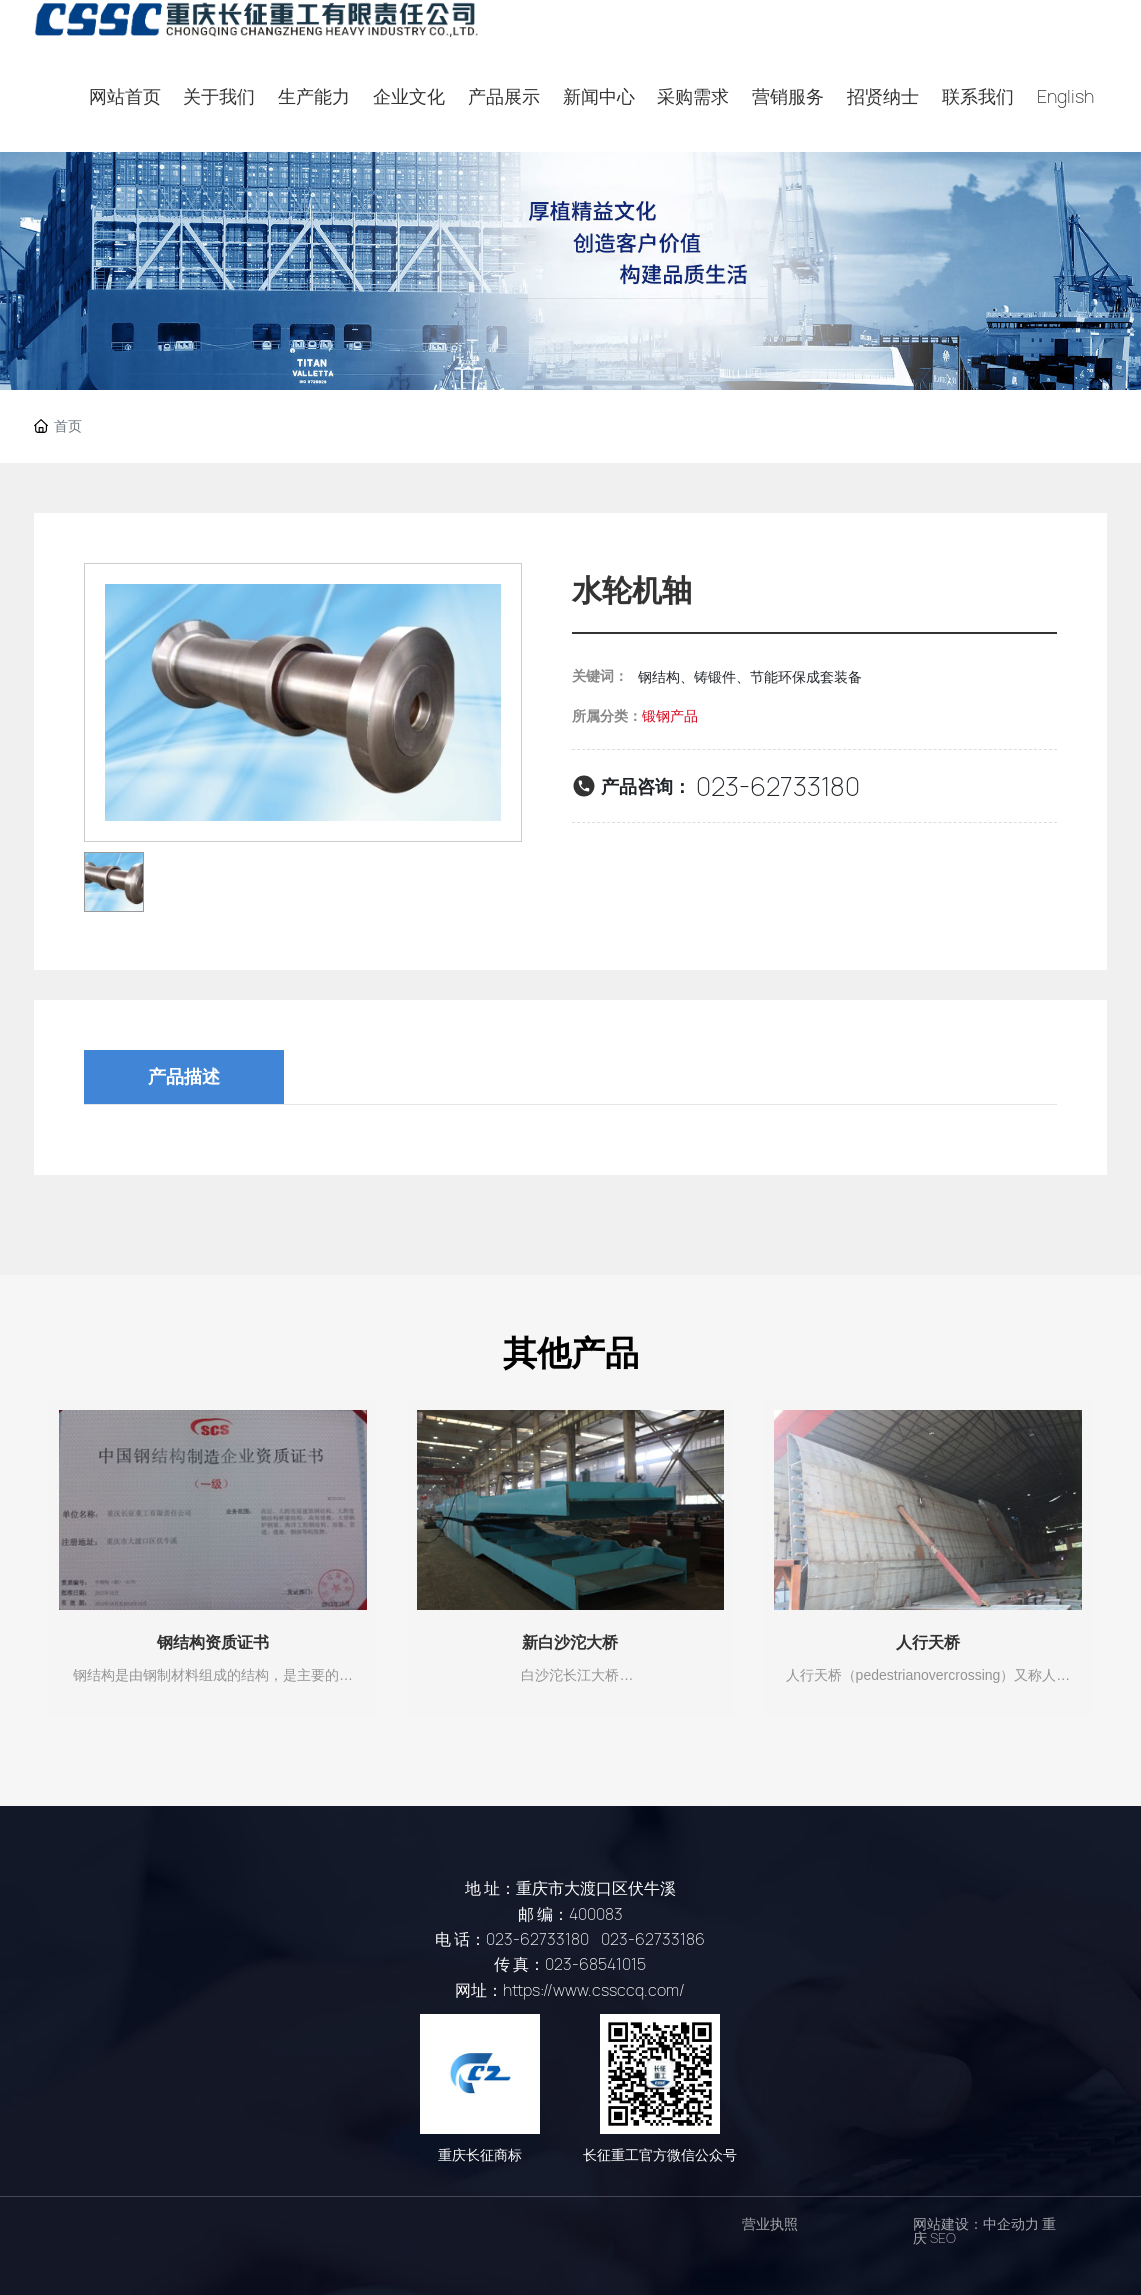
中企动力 (1011, 2224)
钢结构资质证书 (213, 1642)
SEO (943, 2238)
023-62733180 (778, 786)
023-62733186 (653, 1939)
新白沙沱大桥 (570, 1642)
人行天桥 (928, 1642)
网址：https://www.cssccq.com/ (570, 1990)
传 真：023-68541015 (570, 1964)
